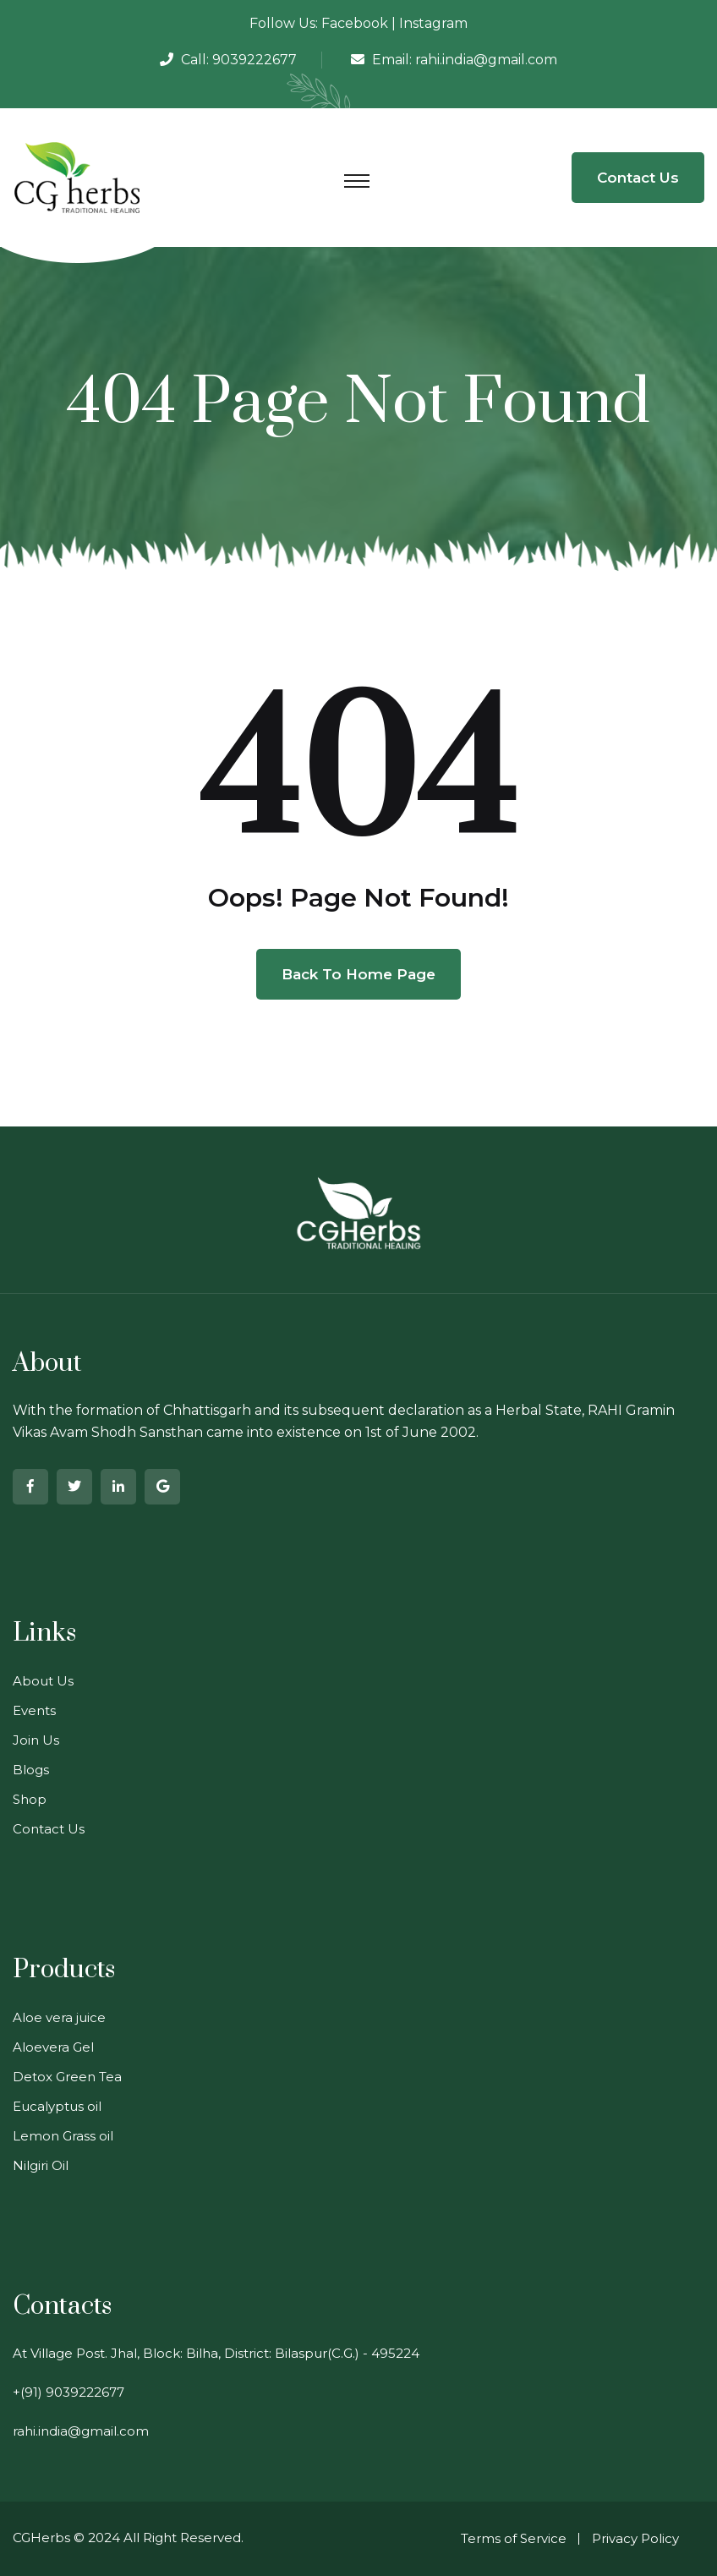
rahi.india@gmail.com (486, 60)
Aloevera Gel (53, 2047)
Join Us (36, 1740)
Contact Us (638, 177)
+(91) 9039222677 (68, 2392)
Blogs (31, 1770)
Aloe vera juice (59, 2017)
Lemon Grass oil (63, 2136)
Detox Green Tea (67, 2077)
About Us (43, 1681)
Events (34, 1710)
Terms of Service (513, 2538)
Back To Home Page (358, 974)
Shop (30, 1799)
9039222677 (254, 60)
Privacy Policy (635, 2538)
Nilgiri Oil (40, 2165)
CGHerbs (41, 2537)
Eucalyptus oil (57, 2106)
